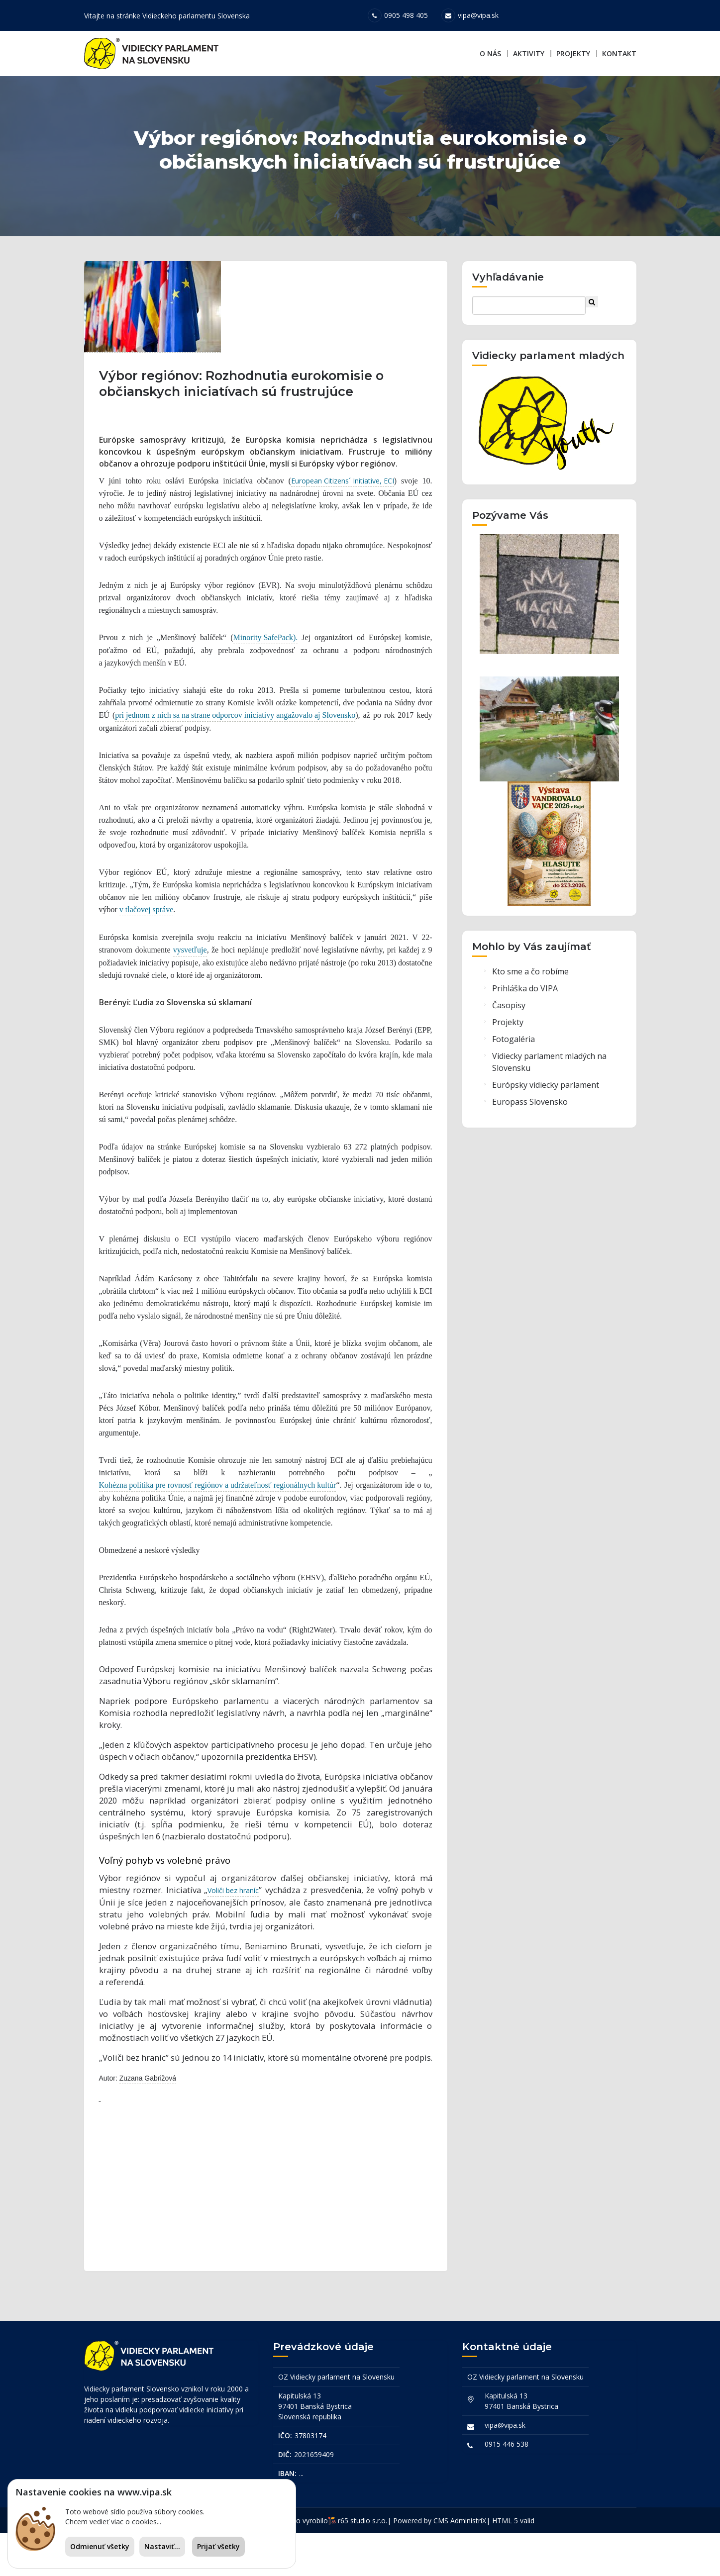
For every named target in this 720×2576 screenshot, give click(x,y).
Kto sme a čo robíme (530, 1012)
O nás (490, 53)
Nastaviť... (162, 2546)
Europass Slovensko (530, 1143)
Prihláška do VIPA (525, 1029)
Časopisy (508, 1046)
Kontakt (619, 53)
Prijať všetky (218, 2546)
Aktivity (528, 53)
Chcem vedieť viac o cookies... (113, 2521)
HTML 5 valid (513, 2563)
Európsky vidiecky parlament (545, 1126)
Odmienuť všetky (99, 2546)
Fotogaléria (513, 1080)
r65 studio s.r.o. (362, 2563)
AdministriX (468, 2563)
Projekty (573, 53)
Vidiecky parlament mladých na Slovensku (549, 1103)
